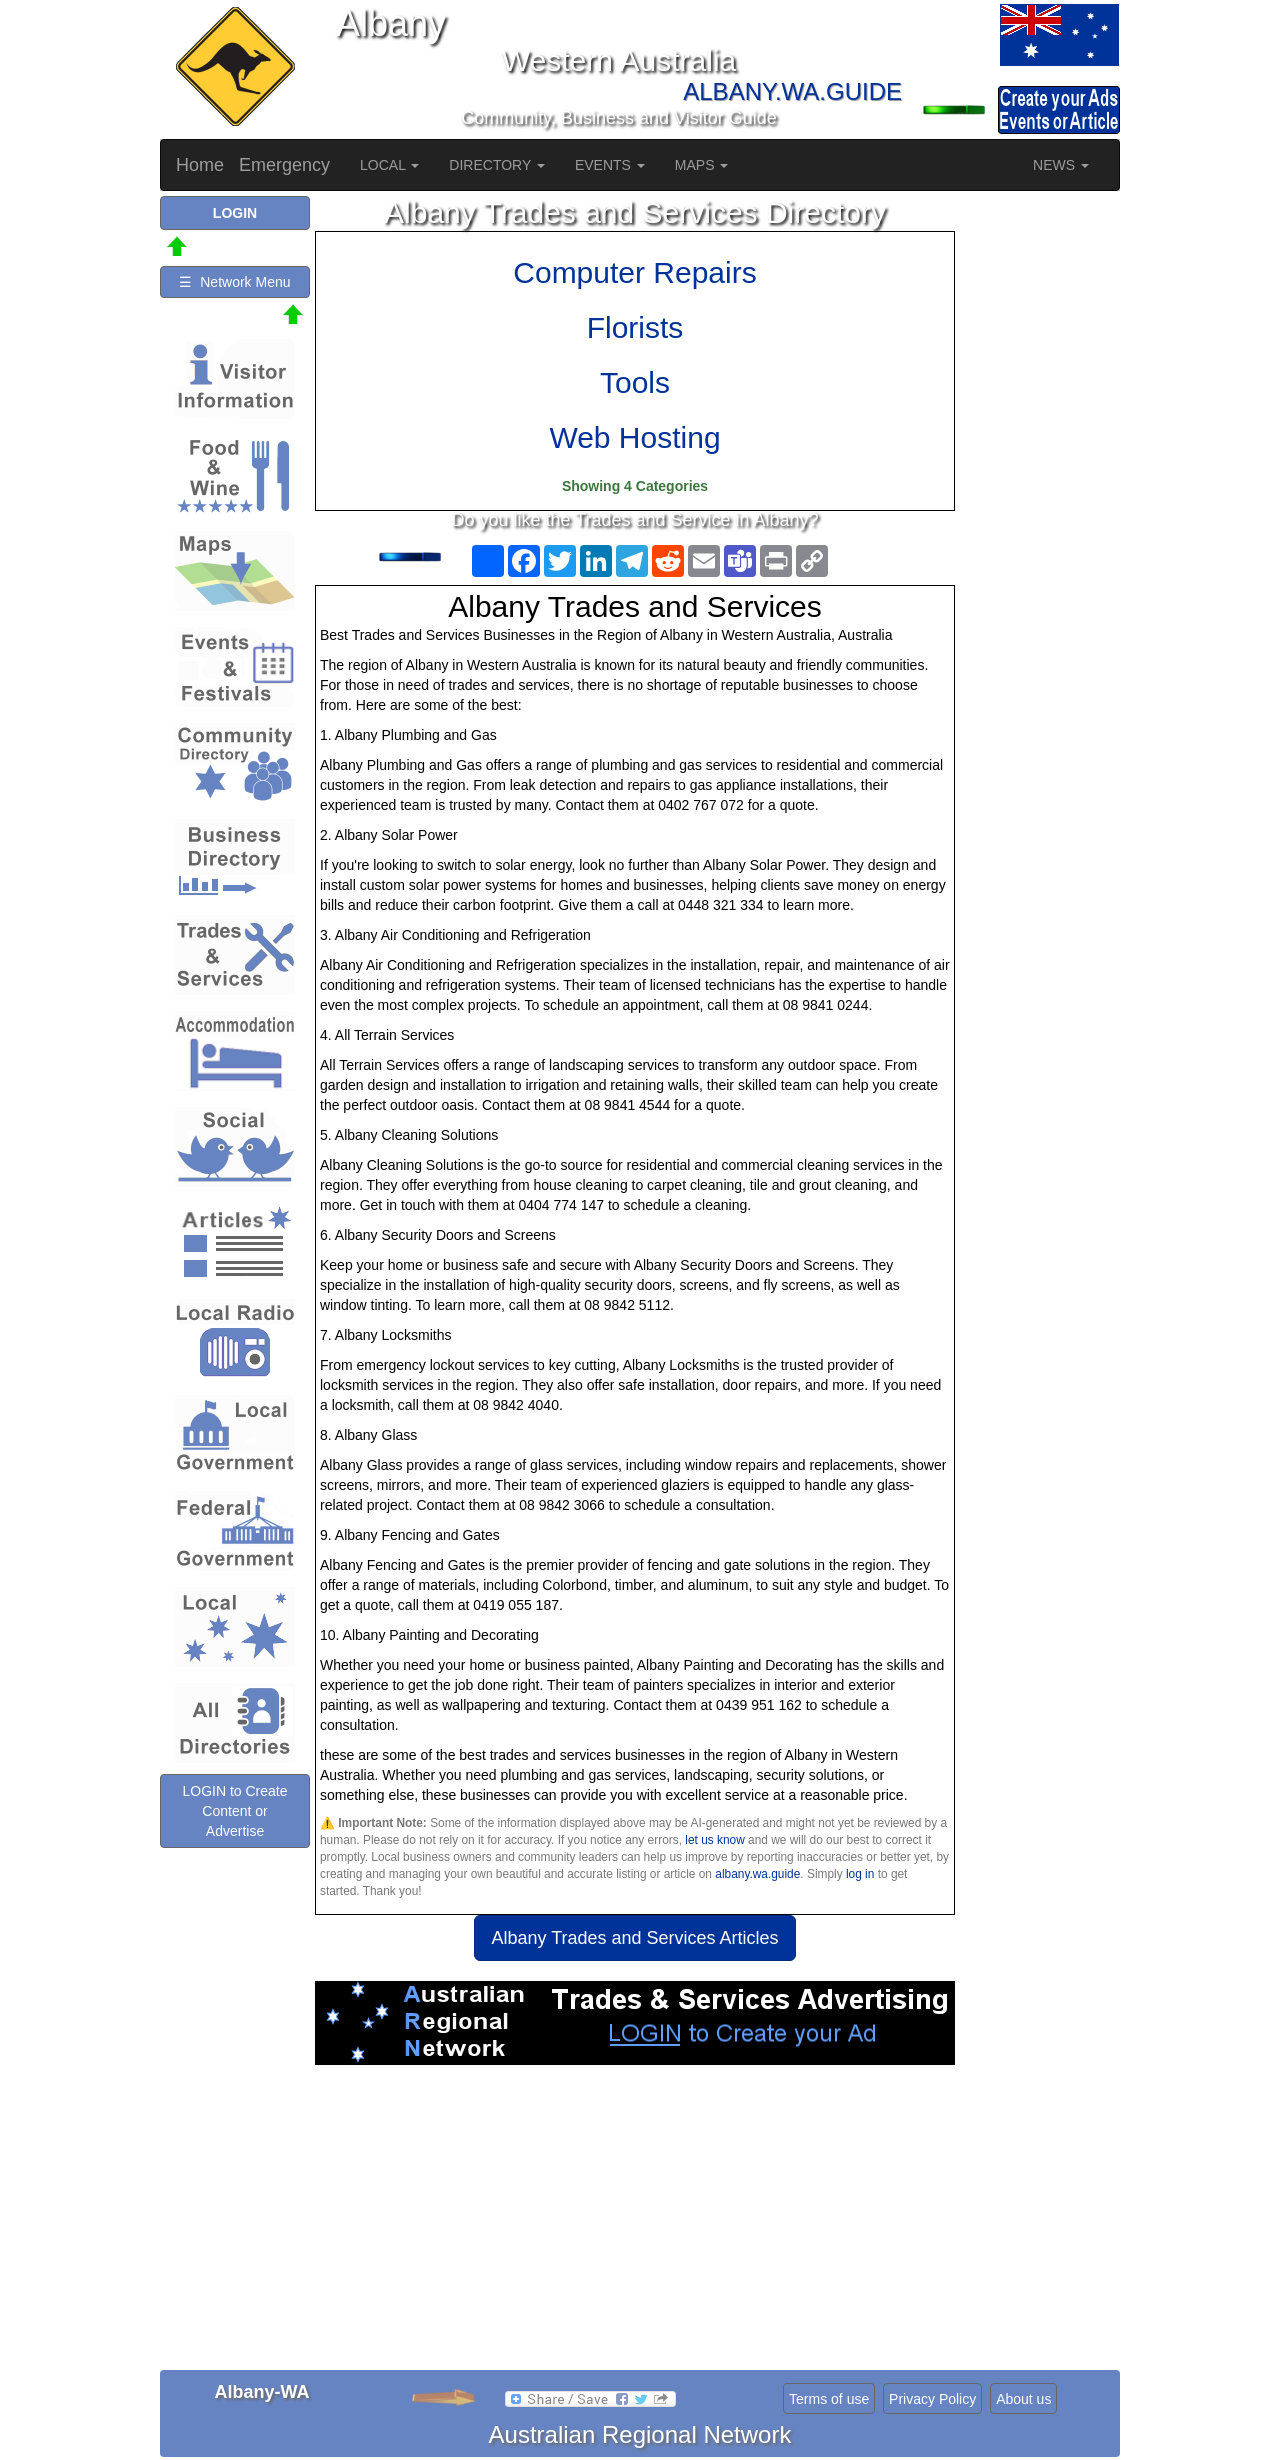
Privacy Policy (932, 2399)
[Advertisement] (635, 2225)
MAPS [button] (702, 165)
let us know (714, 1840)
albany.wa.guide (757, 1874)
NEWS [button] (1061, 165)
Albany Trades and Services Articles (634, 1938)
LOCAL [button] (389, 165)
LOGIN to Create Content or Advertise (234, 1811)
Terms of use (829, 2399)
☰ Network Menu (234, 282)
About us (1023, 2399)
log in (860, 1874)
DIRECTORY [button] (497, 165)
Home (200, 165)
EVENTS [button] (610, 165)
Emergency (284, 165)
